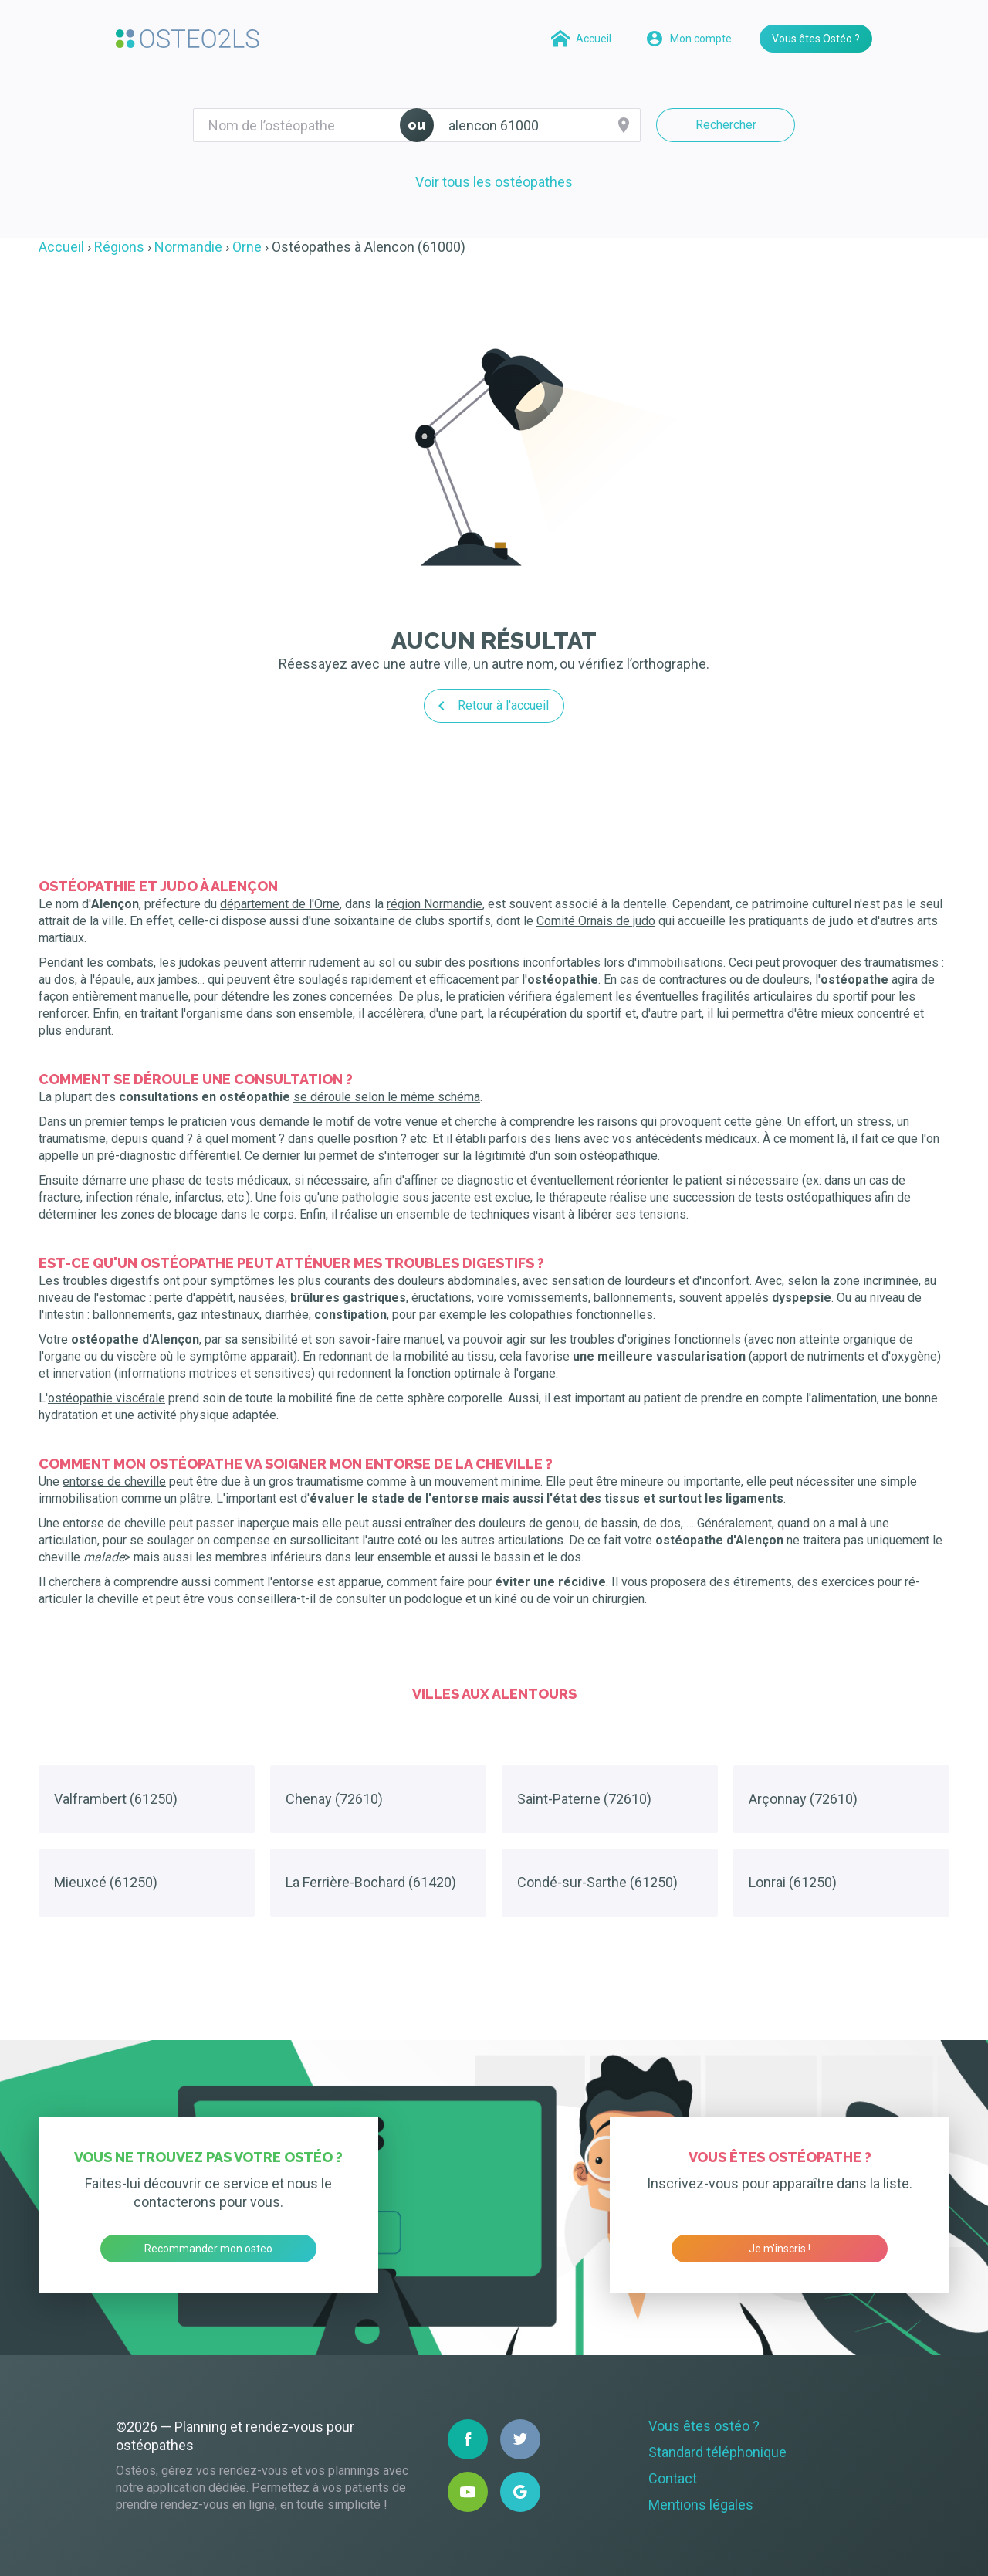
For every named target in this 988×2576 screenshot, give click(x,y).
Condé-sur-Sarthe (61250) (597, 1882)
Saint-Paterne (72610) (584, 1799)
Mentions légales (700, 2504)
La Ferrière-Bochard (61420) (371, 1882)
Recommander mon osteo (208, 2248)
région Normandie (434, 904)
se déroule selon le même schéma (386, 1097)
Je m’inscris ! (779, 2248)
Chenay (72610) (334, 1799)
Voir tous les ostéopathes (494, 182)
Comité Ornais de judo (595, 920)
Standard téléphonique (717, 2452)
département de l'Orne (280, 904)
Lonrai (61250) (793, 1882)
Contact (672, 2478)
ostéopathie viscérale (106, 1398)
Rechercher (725, 124)
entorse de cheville (114, 1481)
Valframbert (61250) (116, 1799)
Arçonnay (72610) (803, 1799)
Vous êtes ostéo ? (704, 2426)
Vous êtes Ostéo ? (816, 38)
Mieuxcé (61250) (105, 1882)
